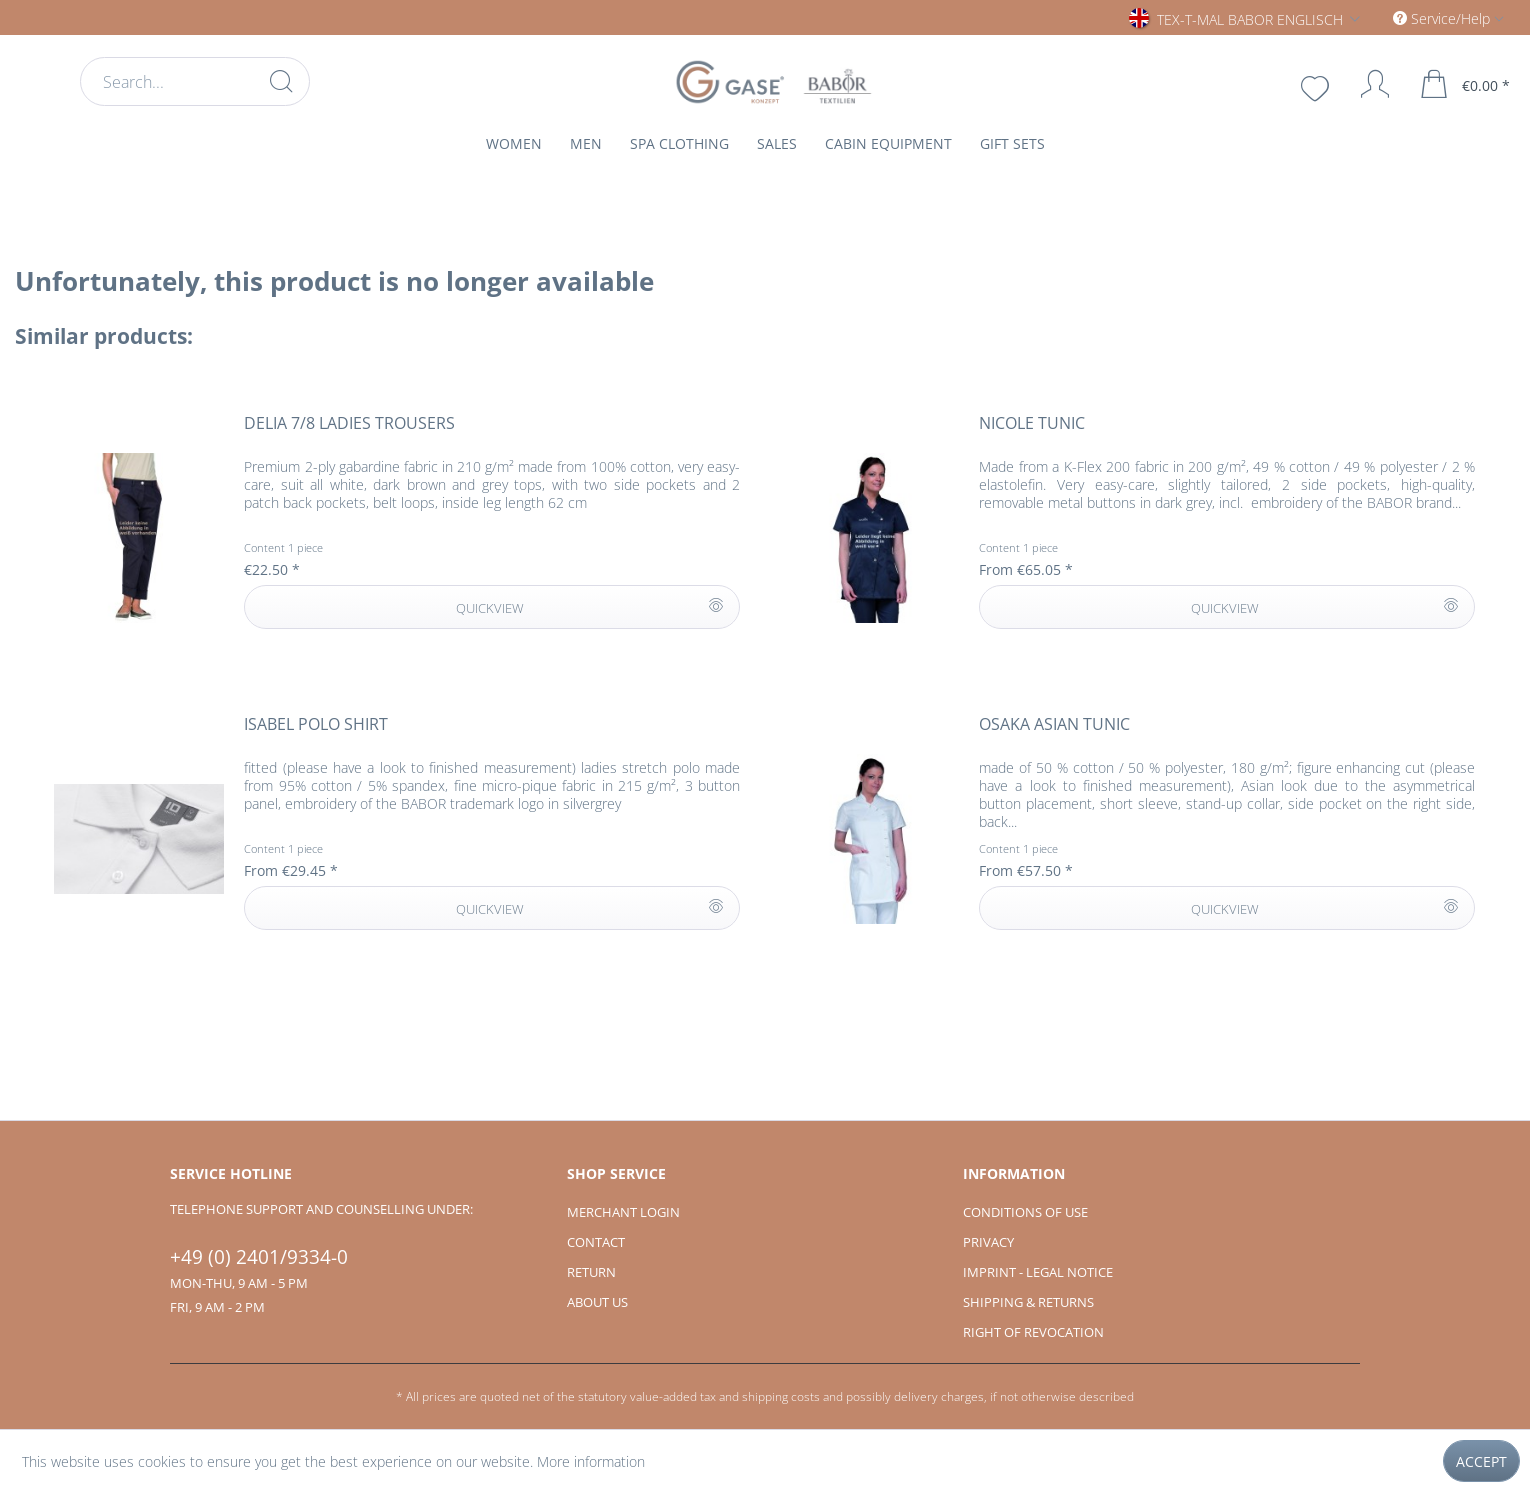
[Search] (281, 81)
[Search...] (195, 81)
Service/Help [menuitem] (1443, 18)
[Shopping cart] (1466, 84)
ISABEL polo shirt (316, 724)
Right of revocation (1033, 1332)
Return (591, 1272)
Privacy (988, 1242)
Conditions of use (1025, 1212)
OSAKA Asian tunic (1054, 724)
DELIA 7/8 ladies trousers (349, 423)
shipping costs (781, 1396)
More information (591, 1461)
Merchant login (623, 1212)
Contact (596, 1242)
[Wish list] (1317, 86)
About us (597, 1302)
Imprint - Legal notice (1038, 1272)
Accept (1481, 1461)
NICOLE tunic (1032, 423)
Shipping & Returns (1028, 1302)
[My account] (1365, 84)
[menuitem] (195, 81)
